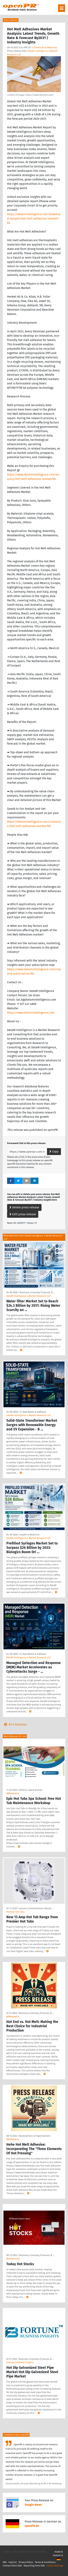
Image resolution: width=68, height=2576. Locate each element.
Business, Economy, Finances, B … (37, 1292)
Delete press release (24, 1207)
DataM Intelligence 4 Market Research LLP (28, 1296)
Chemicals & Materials (45, 47)
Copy (54, 1151)
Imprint (13, 2562)
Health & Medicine (30, 1534)
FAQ (5, 2562)
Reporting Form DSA (34, 2565)
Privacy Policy (26, 2562)
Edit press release (22, 1214)
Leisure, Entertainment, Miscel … (36, 1908)
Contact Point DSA (12, 2565)
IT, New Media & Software (33, 1411)
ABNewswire (12, 1793)
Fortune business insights (20, 2362)
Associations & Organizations (34, 2135)
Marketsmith (13, 2258)
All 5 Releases (15, 1724)
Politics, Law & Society (30, 1790)
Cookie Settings (55, 2565)
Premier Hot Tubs (15, 1911)
